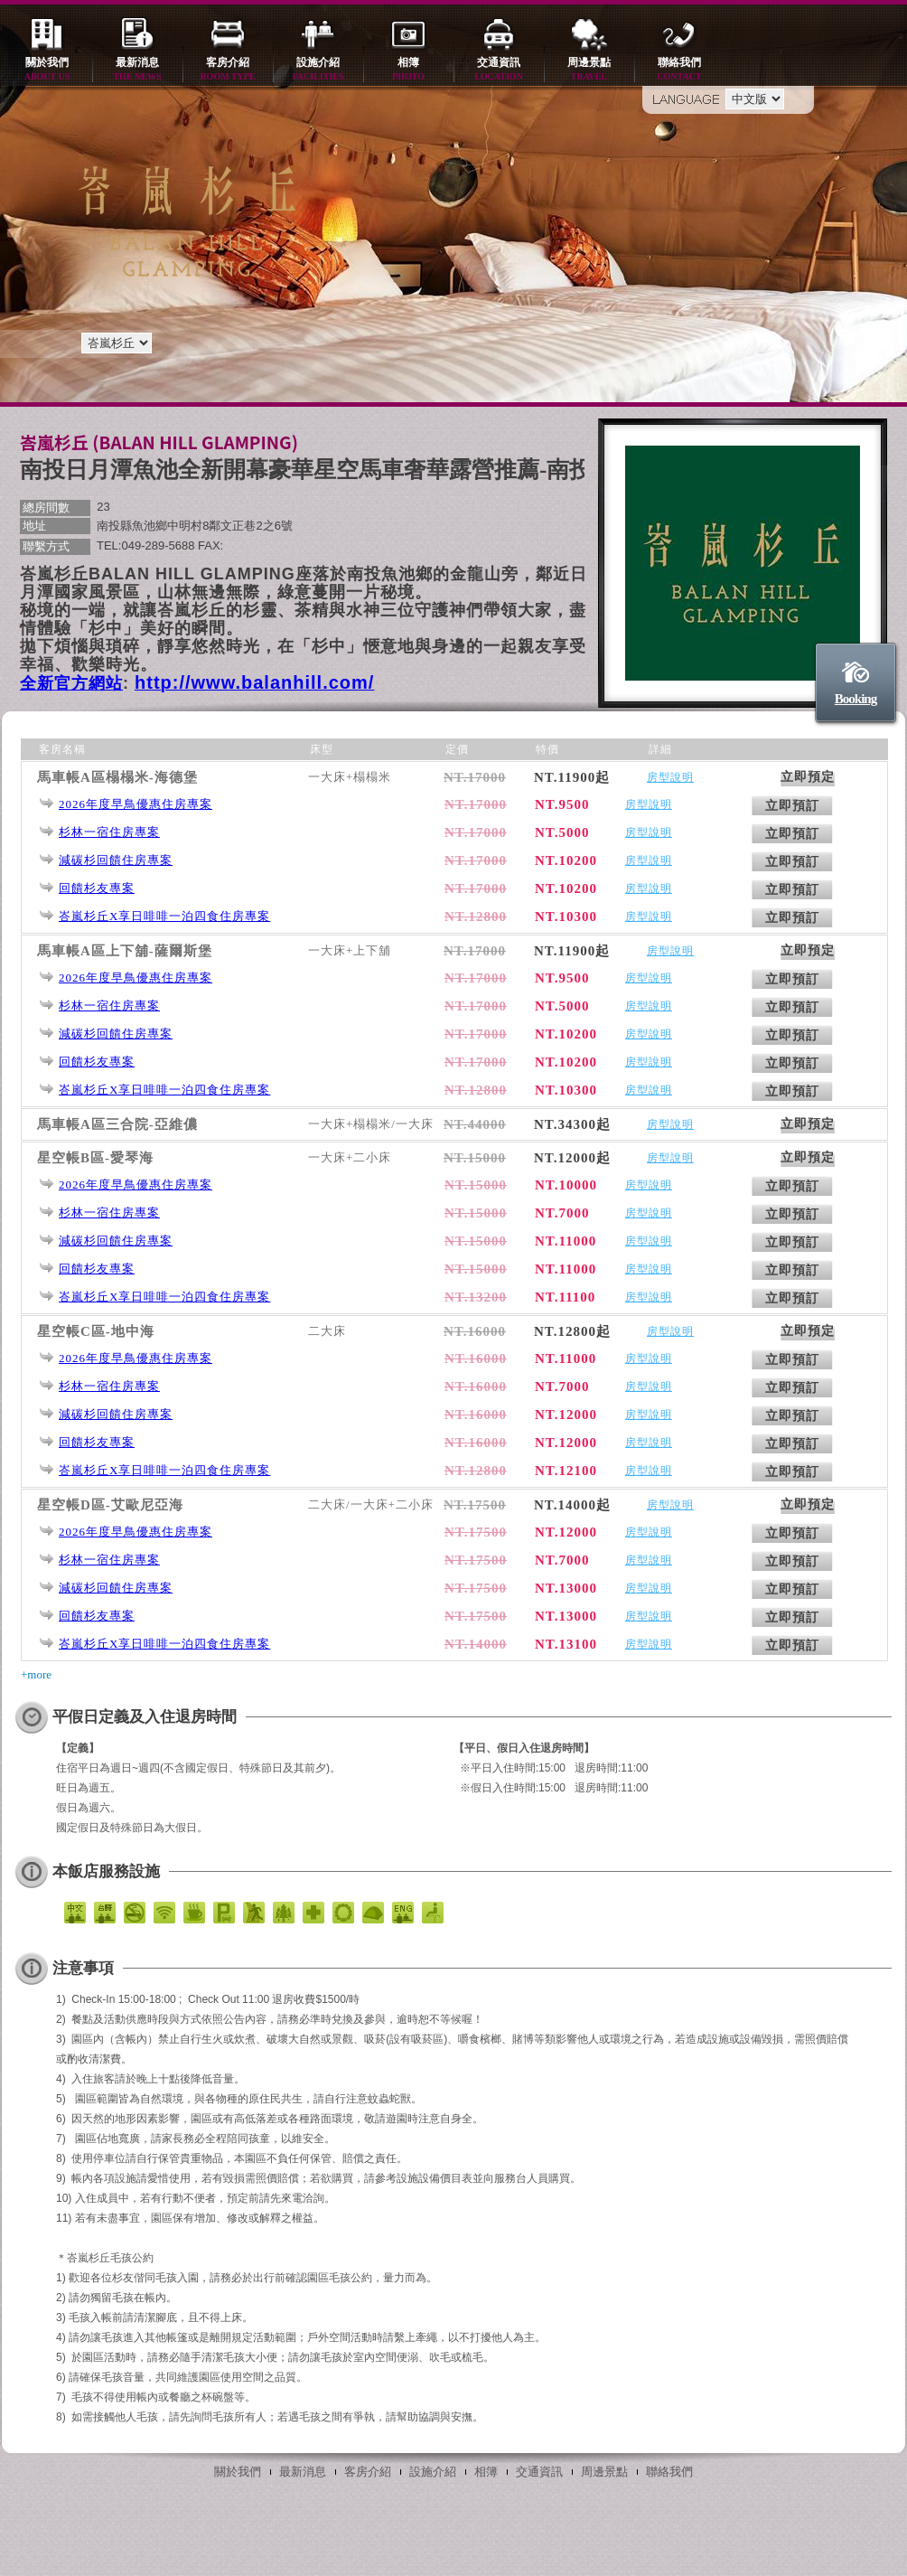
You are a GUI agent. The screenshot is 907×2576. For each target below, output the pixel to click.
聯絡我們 (679, 70)
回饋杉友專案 (97, 888)
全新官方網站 (71, 683)
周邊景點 (589, 70)
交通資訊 (499, 70)
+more (36, 1674)
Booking (855, 698)
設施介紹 (318, 70)
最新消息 (137, 70)
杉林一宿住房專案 (109, 832)
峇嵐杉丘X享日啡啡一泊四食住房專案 (164, 916)
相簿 (408, 70)
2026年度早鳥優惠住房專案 (135, 804)
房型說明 (670, 777)
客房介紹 (227, 70)
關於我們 (47, 70)
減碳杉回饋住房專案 (116, 860)
